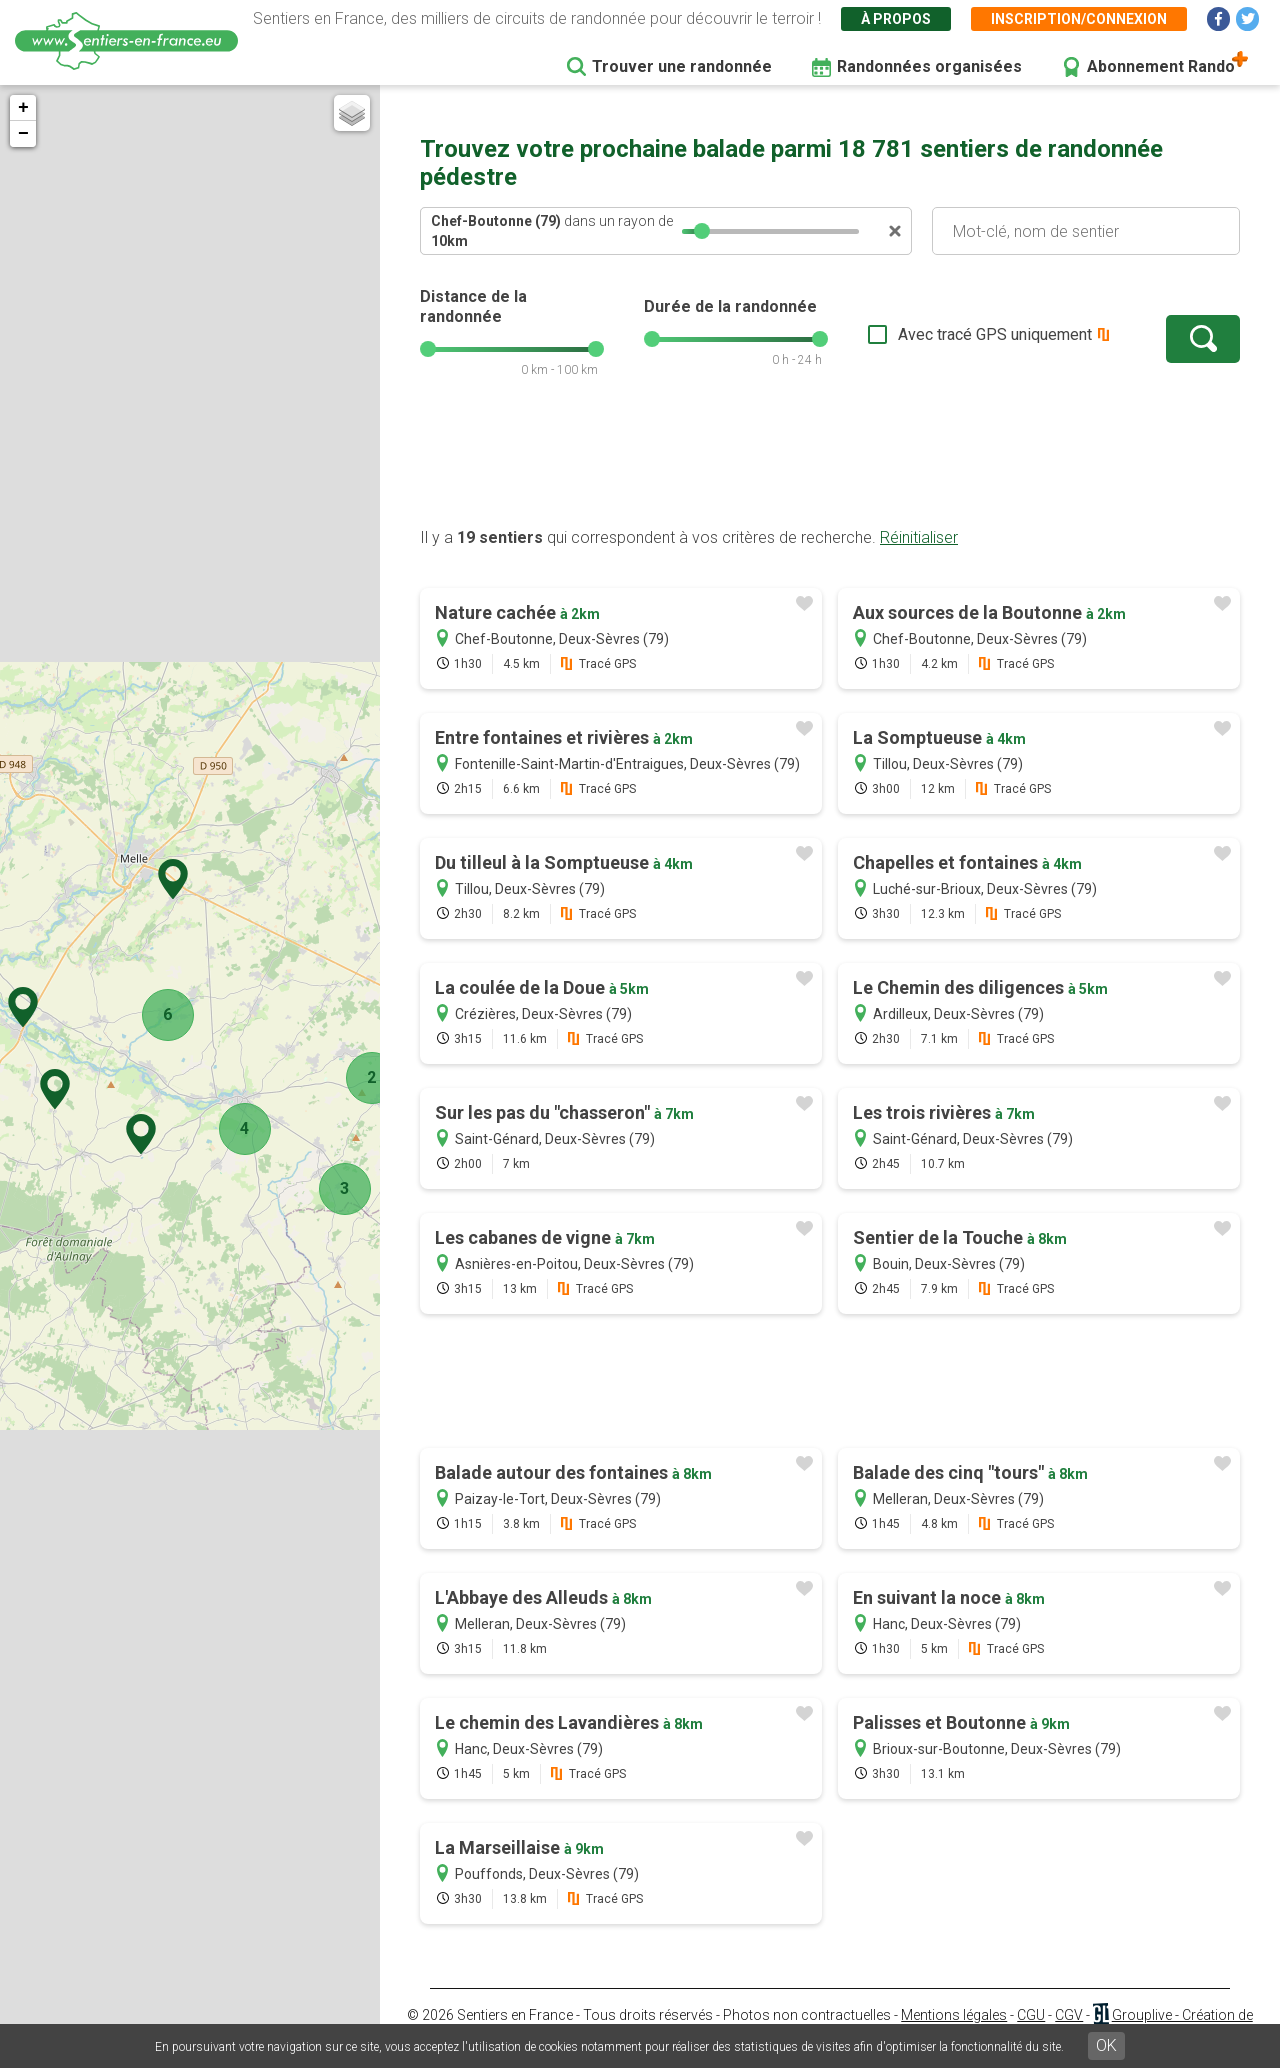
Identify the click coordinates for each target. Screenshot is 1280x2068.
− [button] (23, 134)
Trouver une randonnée (682, 66)
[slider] (702, 231)
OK (1106, 2045)
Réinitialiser (919, 537)
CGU (1031, 2015)
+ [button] (23, 108)
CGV (1069, 2015)
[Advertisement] (830, 463)
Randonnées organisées (929, 66)
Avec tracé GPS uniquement (995, 334)
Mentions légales (954, 2015)
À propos (896, 19)
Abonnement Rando (1161, 66)
